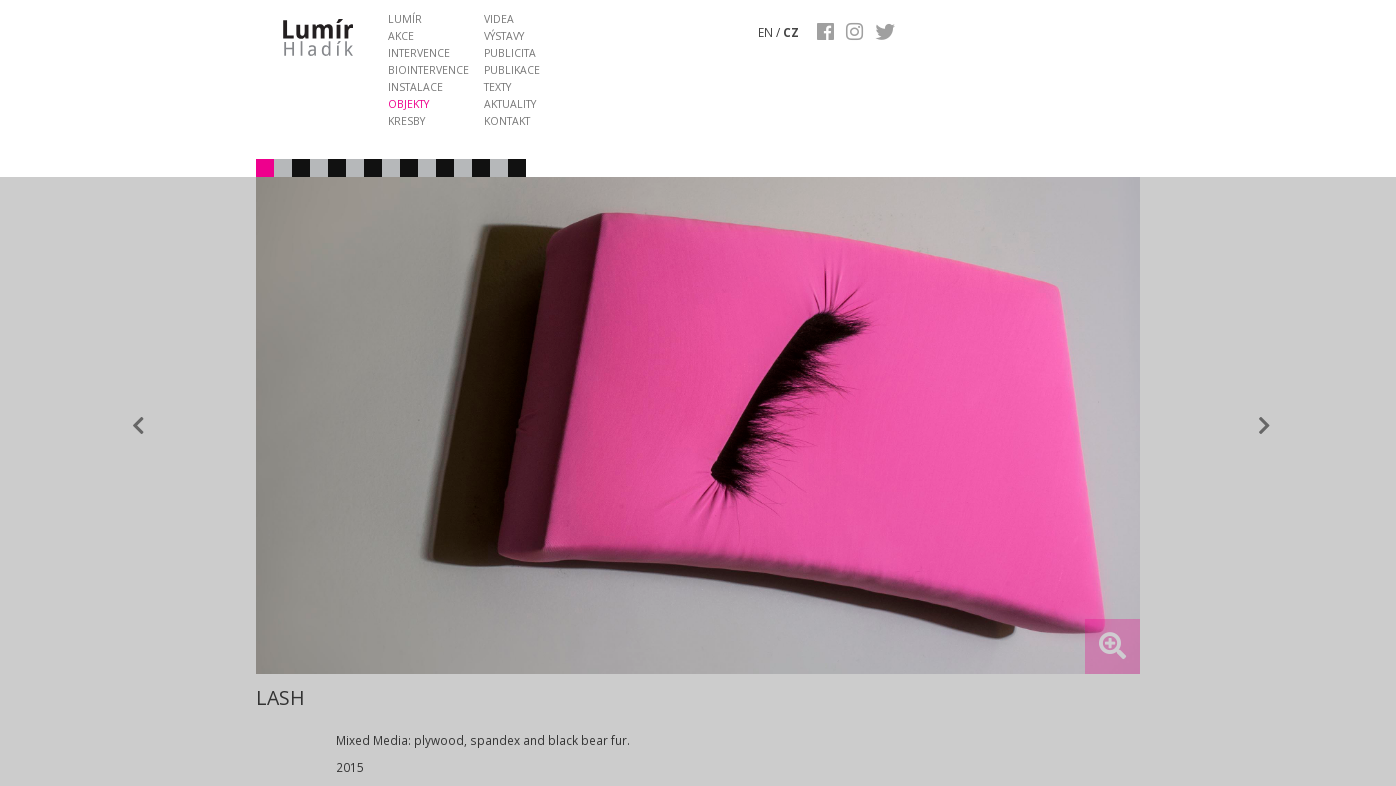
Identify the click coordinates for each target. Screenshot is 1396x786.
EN (765, 32)
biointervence (428, 70)
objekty (408, 104)
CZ (791, 32)
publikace (512, 70)
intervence (419, 53)
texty (497, 87)
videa (499, 19)
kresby (406, 121)
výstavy (504, 36)
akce (401, 36)
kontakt (507, 121)
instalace (415, 87)
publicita (510, 53)
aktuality (510, 104)
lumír (405, 19)
